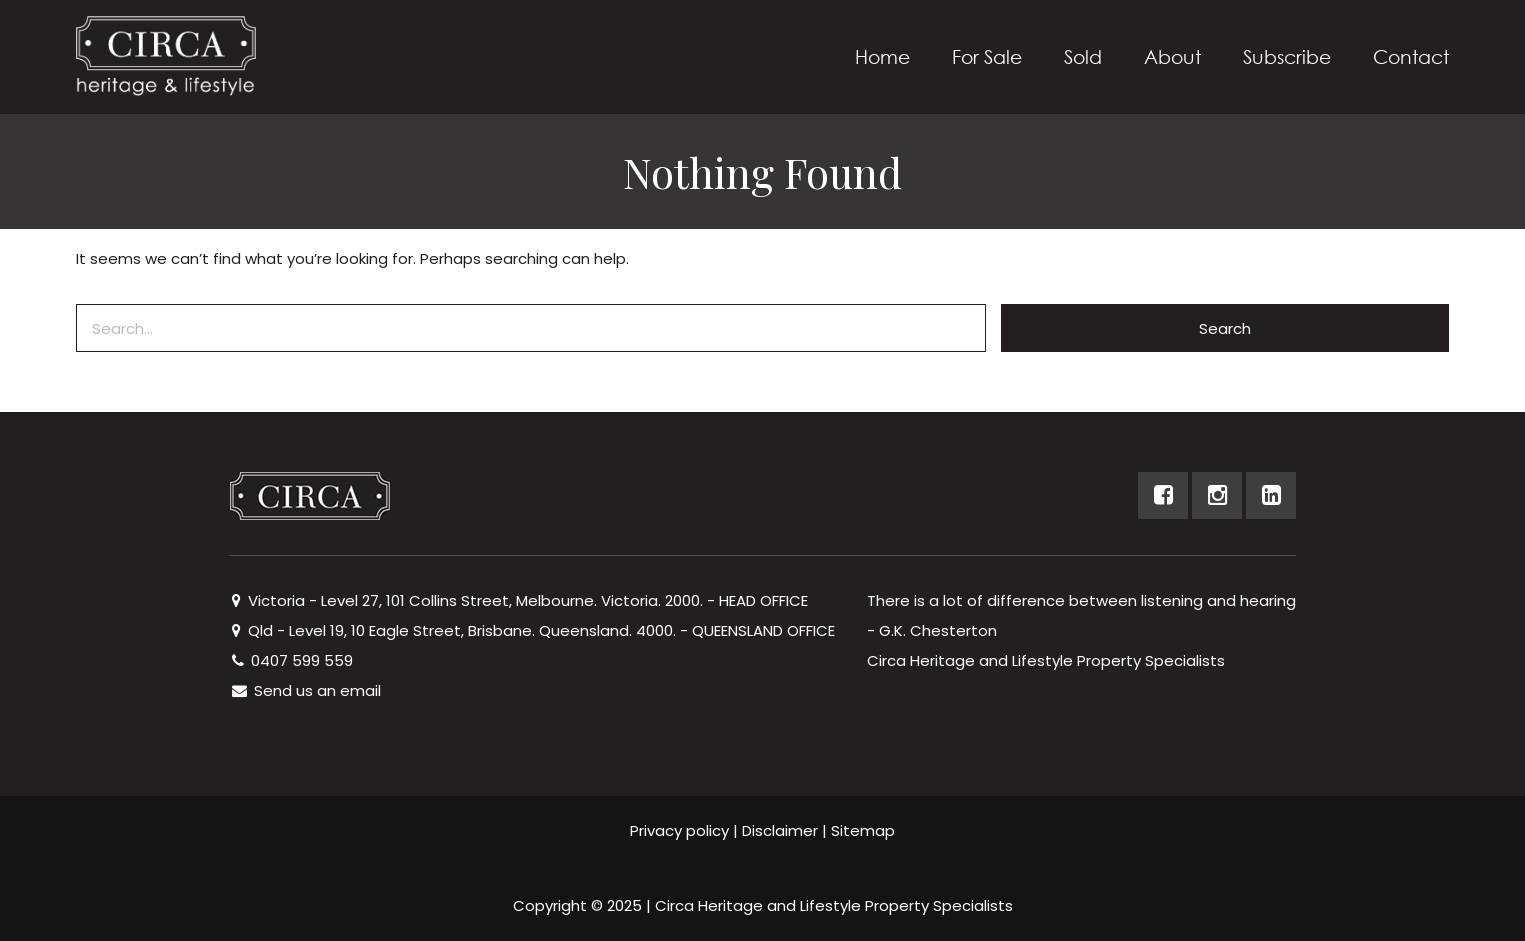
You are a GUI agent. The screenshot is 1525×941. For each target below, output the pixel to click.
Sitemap (863, 830)
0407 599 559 (291, 660)
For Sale (987, 56)
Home (882, 56)
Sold (1083, 56)
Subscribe (1287, 56)
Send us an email (305, 690)
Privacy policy (679, 830)
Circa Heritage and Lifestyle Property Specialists (834, 905)
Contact (1411, 56)
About (1172, 56)
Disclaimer (780, 830)
